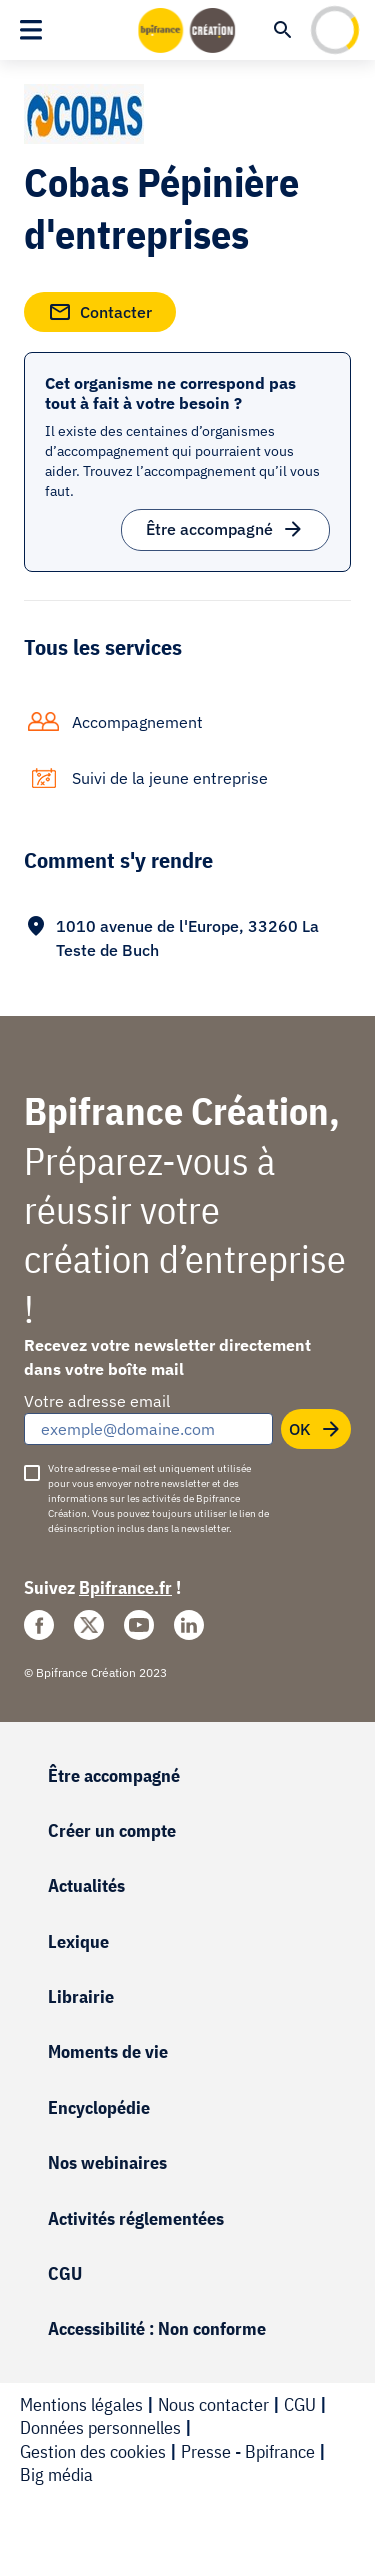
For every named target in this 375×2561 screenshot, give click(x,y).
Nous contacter (213, 2404)
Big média (56, 2474)
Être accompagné (225, 525)
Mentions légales (81, 2404)
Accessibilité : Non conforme (157, 2328)
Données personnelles (100, 2427)
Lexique (78, 1941)
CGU (65, 2273)
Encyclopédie (99, 2107)
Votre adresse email (97, 1401)
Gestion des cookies (93, 2451)
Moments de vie (108, 2051)
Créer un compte (112, 1830)
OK (316, 1425)
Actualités (86, 1885)
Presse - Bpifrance (248, 2451)
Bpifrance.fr (125, 1587)
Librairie (81, 1996)
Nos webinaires (107, 2162)
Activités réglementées (136, 2218)
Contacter (100, 308)
